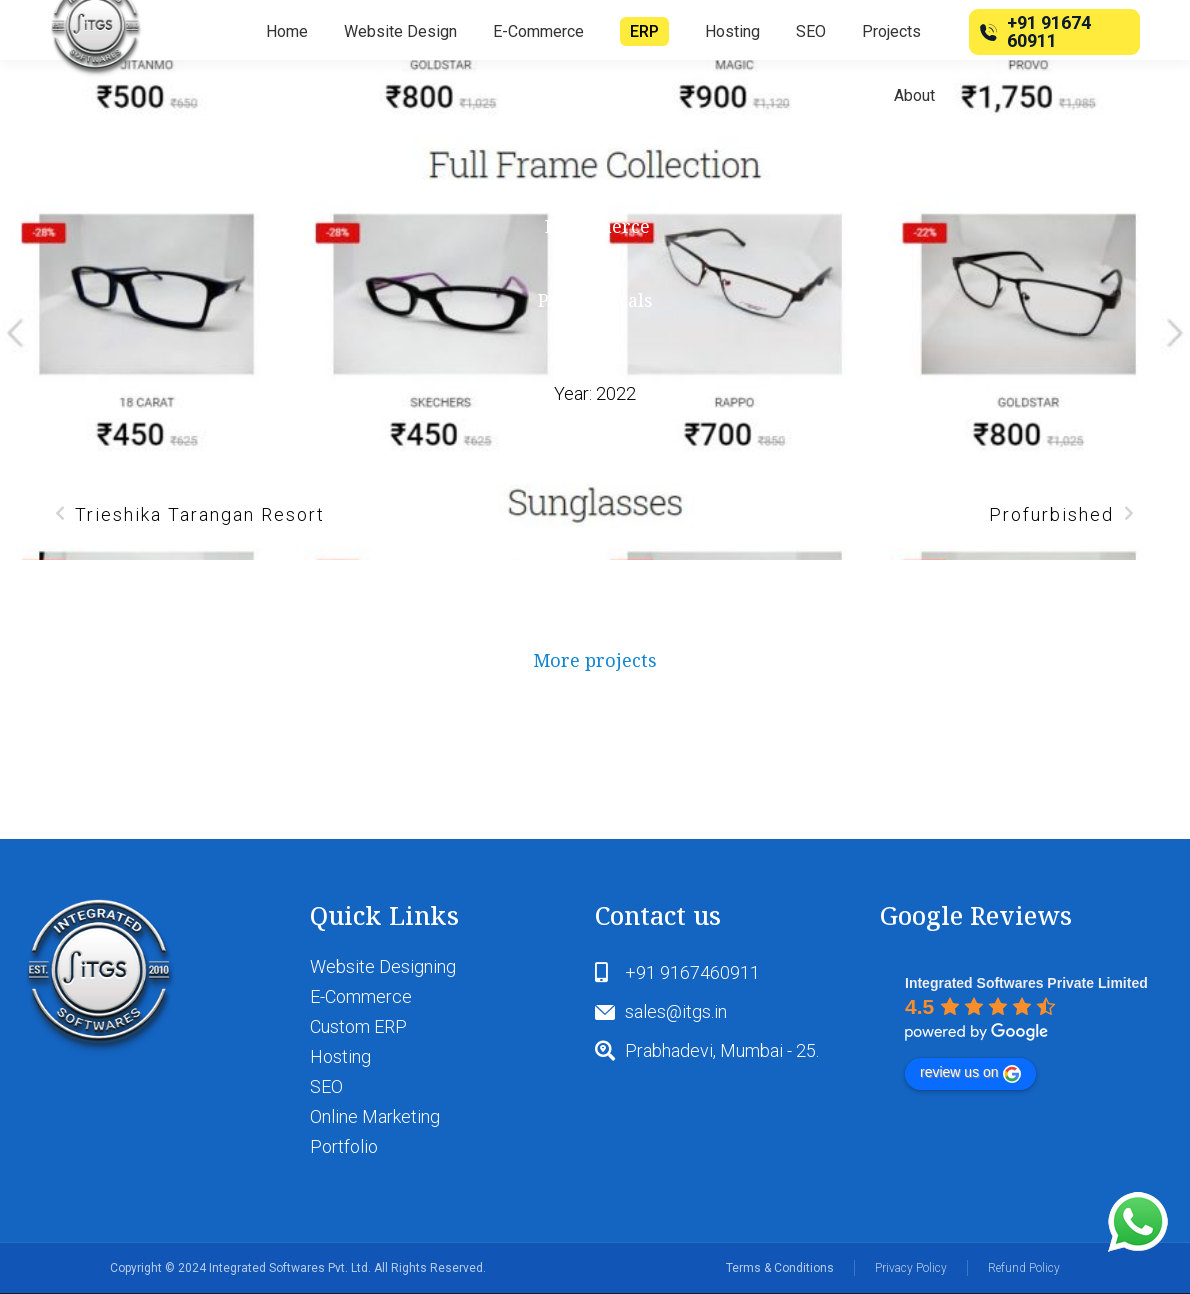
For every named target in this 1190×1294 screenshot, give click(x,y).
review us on (970, 1073)
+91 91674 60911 (1032, 31)
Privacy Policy (911, 1268)
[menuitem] (287, 32)
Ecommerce (597, 226)
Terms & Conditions (780, 1268)
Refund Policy (1024, 1268)
